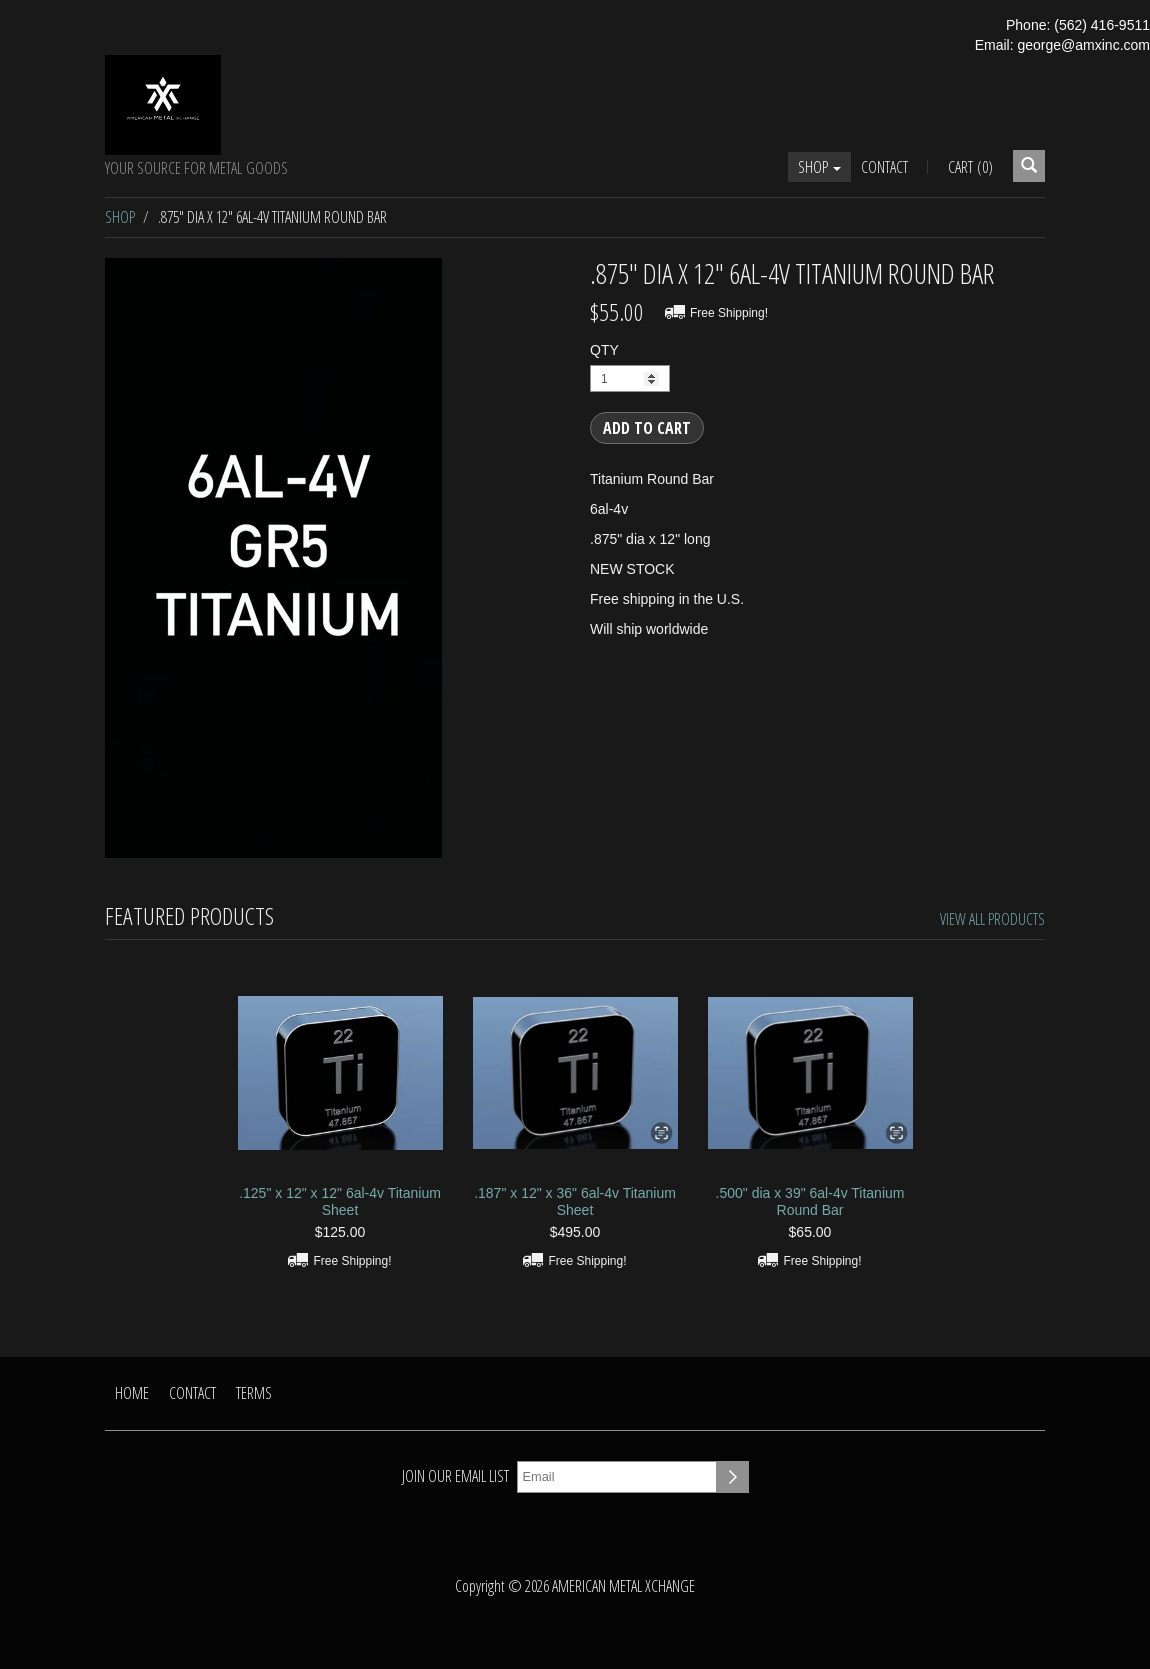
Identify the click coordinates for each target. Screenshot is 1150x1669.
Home (132, 1393)
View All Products (992, 919)
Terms (254, 1393)
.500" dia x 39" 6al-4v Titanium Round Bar (810, 1201)
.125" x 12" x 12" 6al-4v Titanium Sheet (340, 1201)
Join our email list (455, 1476)
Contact (884, 167)
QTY (604, 350)
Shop (819, 167)
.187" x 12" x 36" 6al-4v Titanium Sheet (575, 1201)
